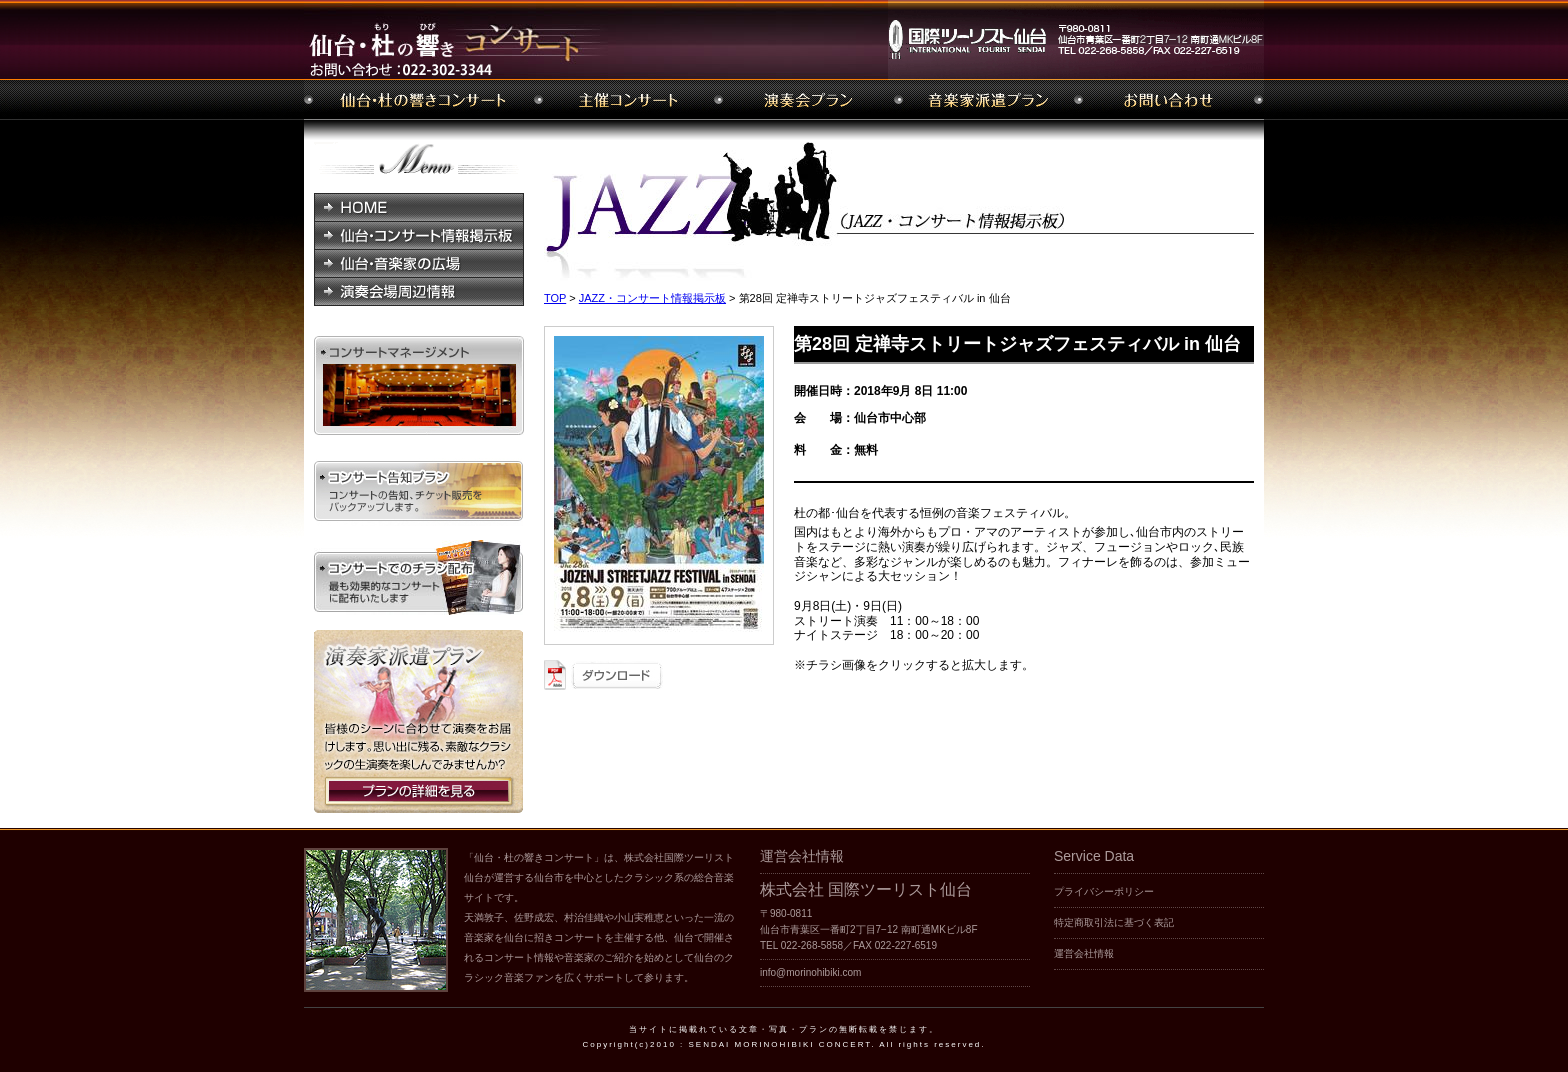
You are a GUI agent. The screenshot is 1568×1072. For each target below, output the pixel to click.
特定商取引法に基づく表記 (1114, 922)
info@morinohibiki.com (810, 972)
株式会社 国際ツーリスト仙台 (866, 889)
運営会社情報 (1084, 953)
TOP (555, 298)
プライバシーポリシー (1104, 891)
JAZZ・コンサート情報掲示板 (652, 298)
